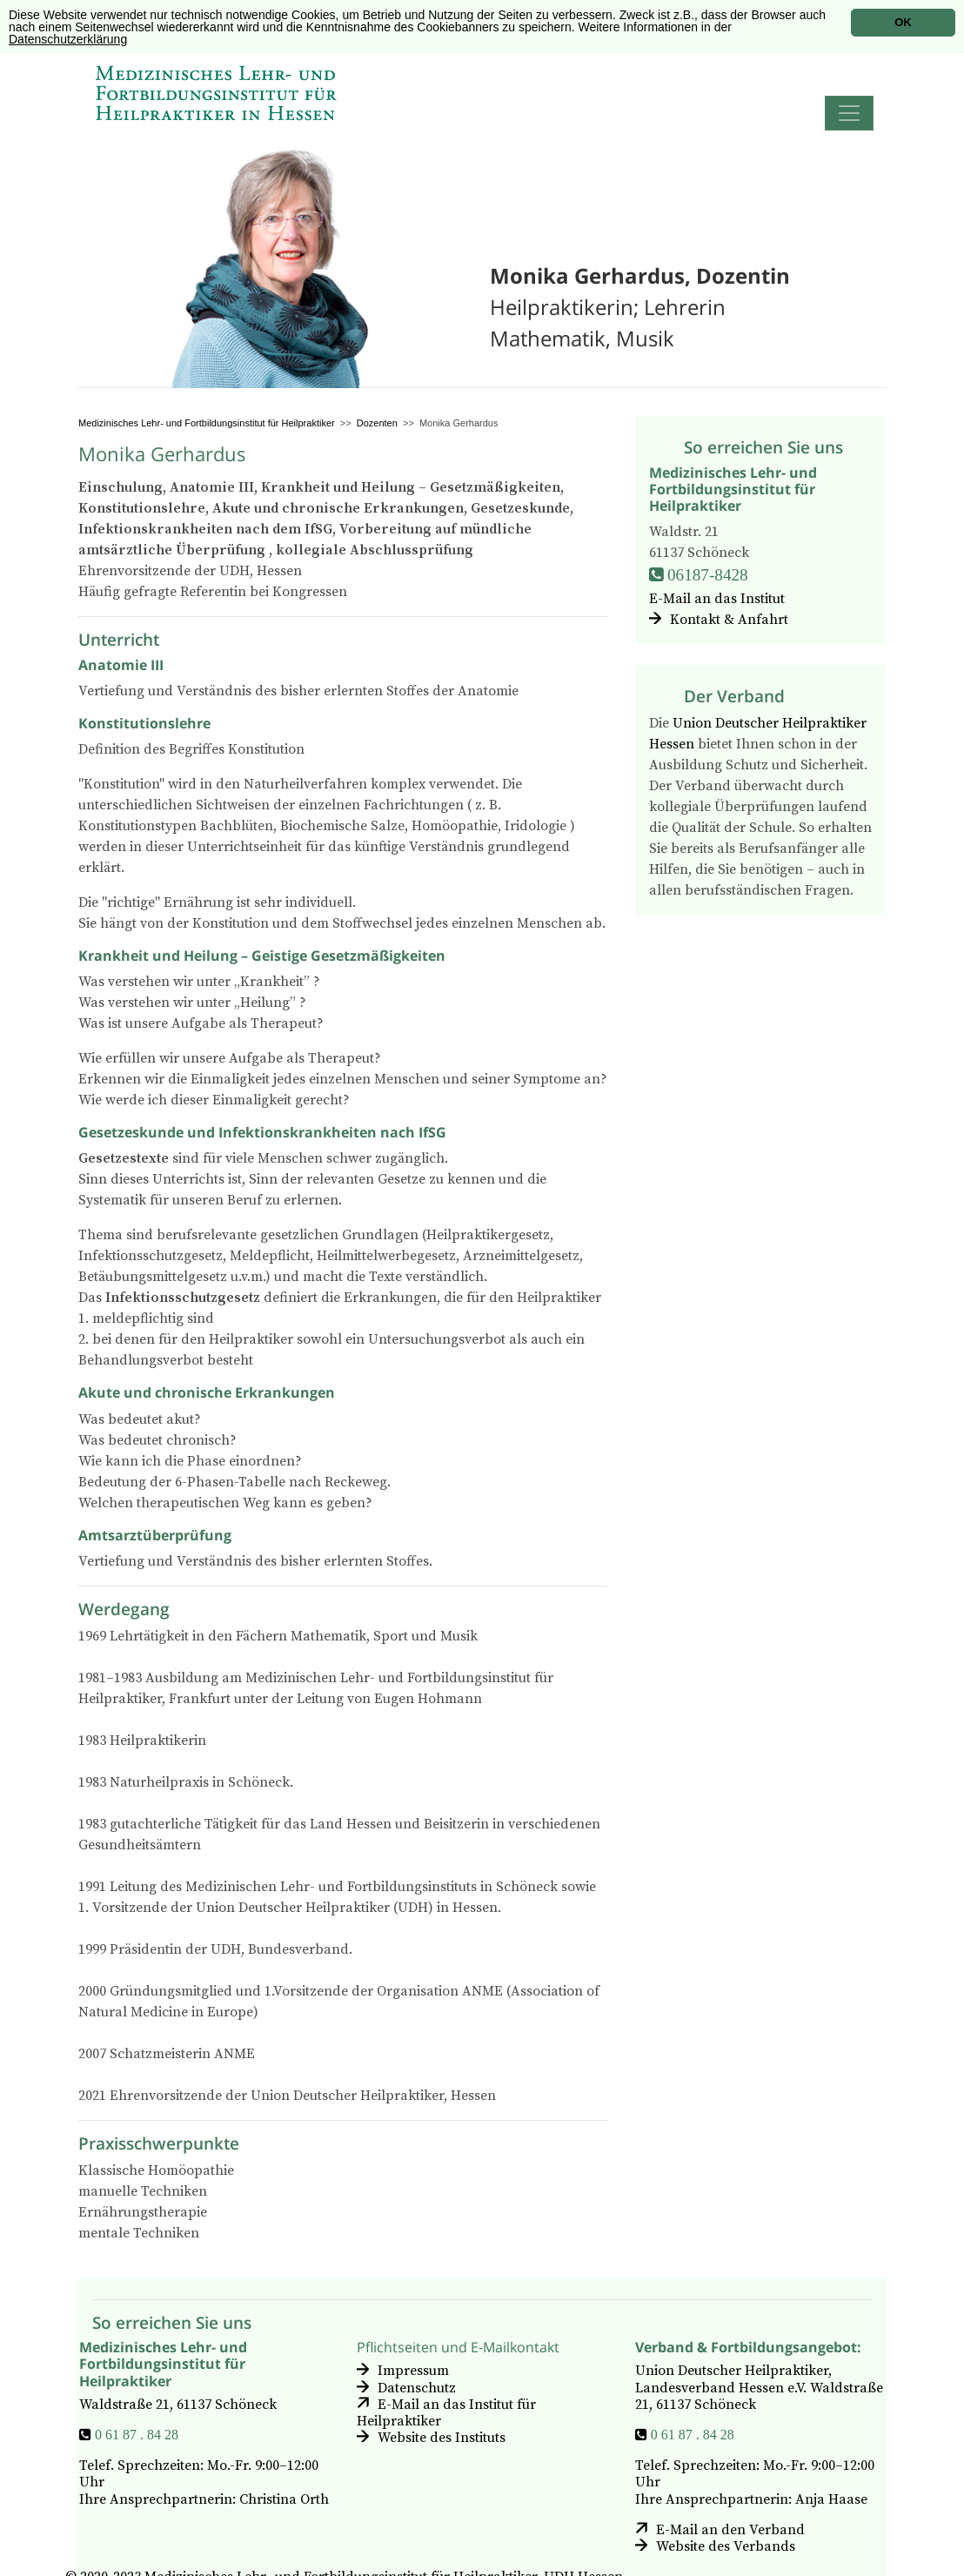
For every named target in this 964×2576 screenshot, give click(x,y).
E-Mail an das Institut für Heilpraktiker (446, 2413)
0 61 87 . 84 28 (136, 2434)
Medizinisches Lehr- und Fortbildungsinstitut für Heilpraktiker (206, 423)
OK (903, 22)
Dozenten (377, 423)
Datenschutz (417, 2388)
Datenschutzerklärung (68, 39)
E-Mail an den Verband (730, 2530)
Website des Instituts (441, 2437)
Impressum (413, 2370)
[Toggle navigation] (849, 113)
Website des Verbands (725, 2546)
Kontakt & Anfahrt (729, 619)
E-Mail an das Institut (717, 598)
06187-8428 (707, 575)
